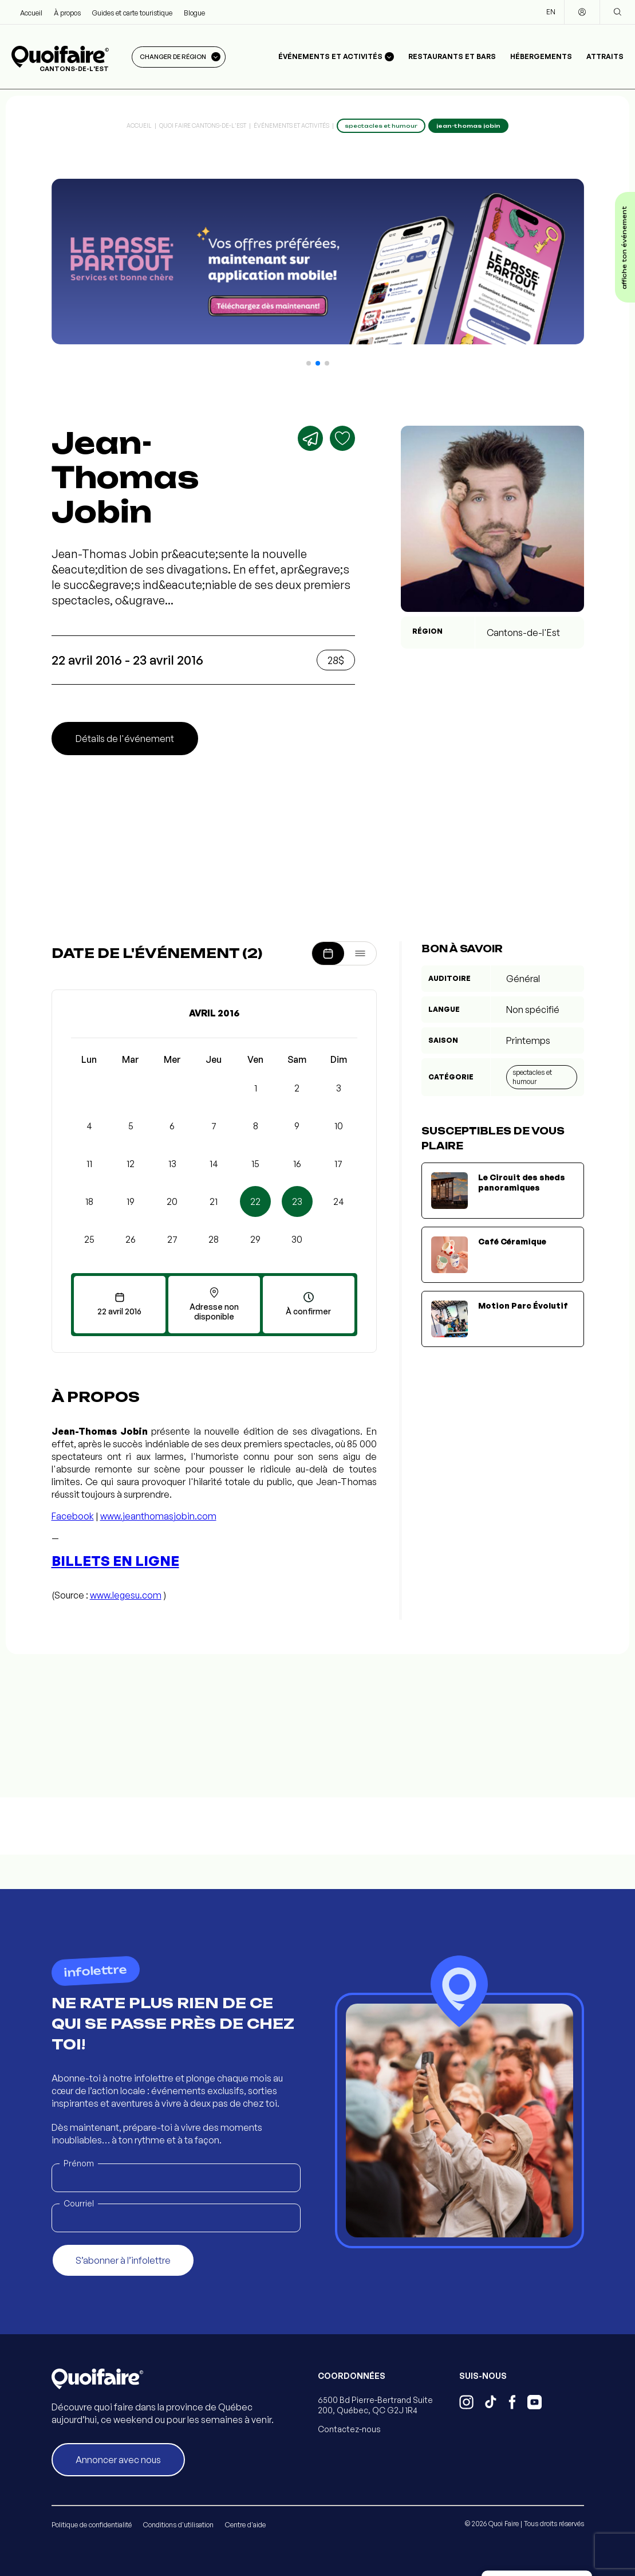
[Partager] (310, 438)
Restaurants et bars (452, 56)
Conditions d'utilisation (178, 2524)
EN (550, 11)
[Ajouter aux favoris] (342, 438)
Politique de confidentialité (92, 2524)
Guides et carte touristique (132, 13)
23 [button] (297, 1201)
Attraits (605, 56)
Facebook (73, 1516)
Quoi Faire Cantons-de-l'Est (202, 125)
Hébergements (541, 56)
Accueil (31, 13)
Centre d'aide (245, 2524)
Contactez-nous (349, 2429)
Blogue (194, 13)
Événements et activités (291, 125)
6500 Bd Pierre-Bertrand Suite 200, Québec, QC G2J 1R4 (375, 2405)
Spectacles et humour (532, 1077)
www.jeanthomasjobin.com (158, 1516)
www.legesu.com (125, 1595)
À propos (67, 13)
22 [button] (255, 1201)
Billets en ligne (115, 1560)
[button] (308, 363)
